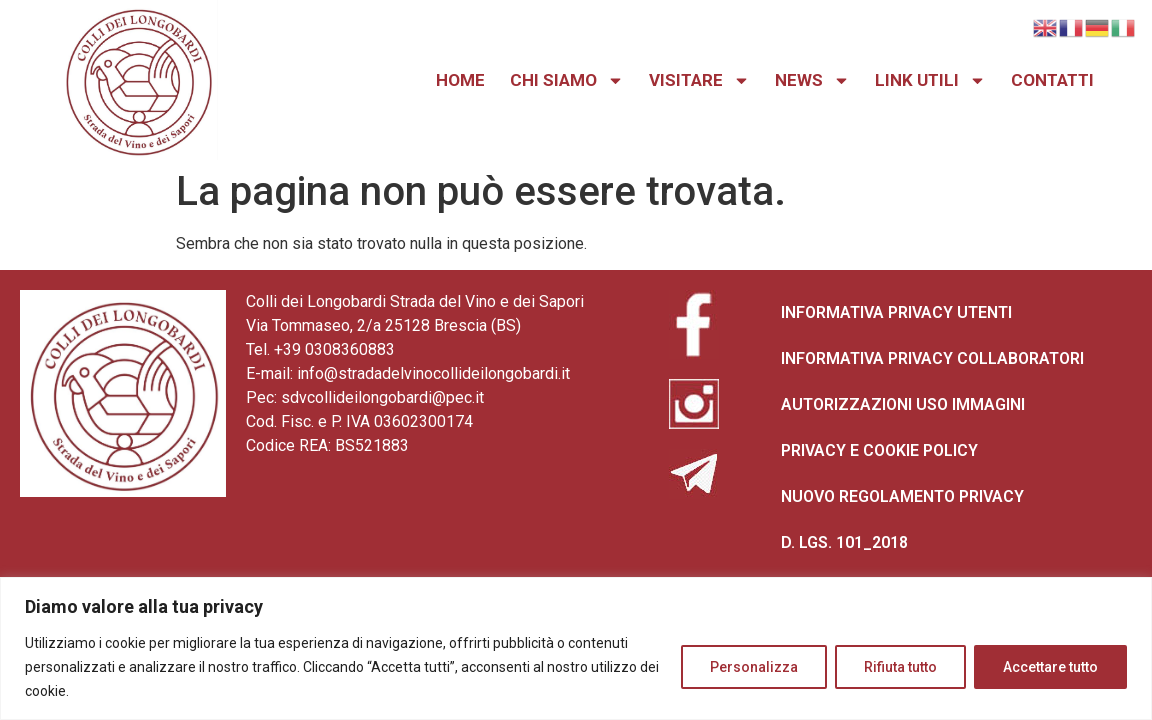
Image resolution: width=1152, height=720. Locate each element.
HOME (460, 80)
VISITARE (699, 80)
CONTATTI (1052, 80)
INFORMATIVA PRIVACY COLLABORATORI (932, 358)
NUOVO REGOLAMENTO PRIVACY (902, 496)
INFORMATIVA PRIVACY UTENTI (896, 312)
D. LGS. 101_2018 (844, 542)
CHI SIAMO (567, 80)
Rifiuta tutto (900, 667)
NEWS (812, 80)
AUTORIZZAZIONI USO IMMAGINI (903, 404)
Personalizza (754, 667)
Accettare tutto (1050, 667)
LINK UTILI (930, 80)
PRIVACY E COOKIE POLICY (879, 450)
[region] (576, 648)
